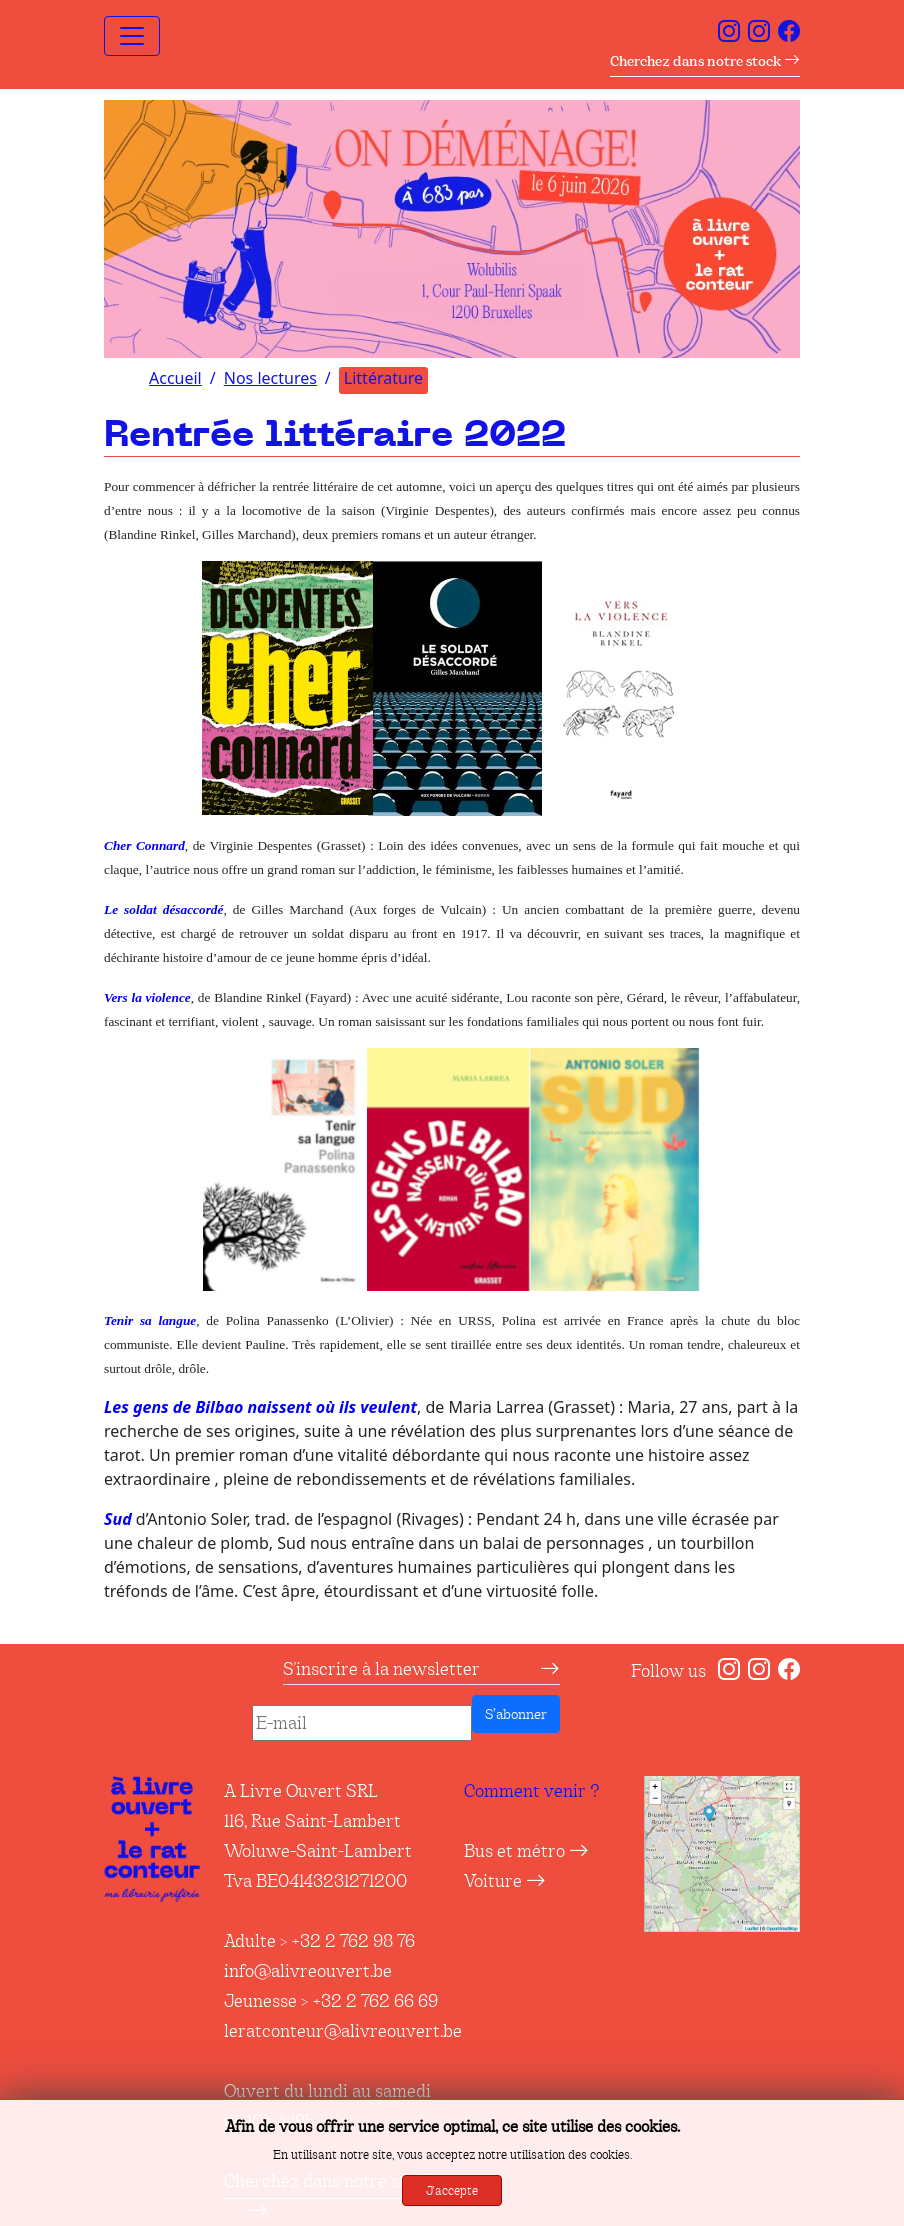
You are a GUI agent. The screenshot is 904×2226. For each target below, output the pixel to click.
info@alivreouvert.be (308, 1971)
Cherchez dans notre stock (705, 61)
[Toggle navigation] (132, 36)
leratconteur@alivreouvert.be (343, 2031)
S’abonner (516, 1714)
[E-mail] (362, 1723)
